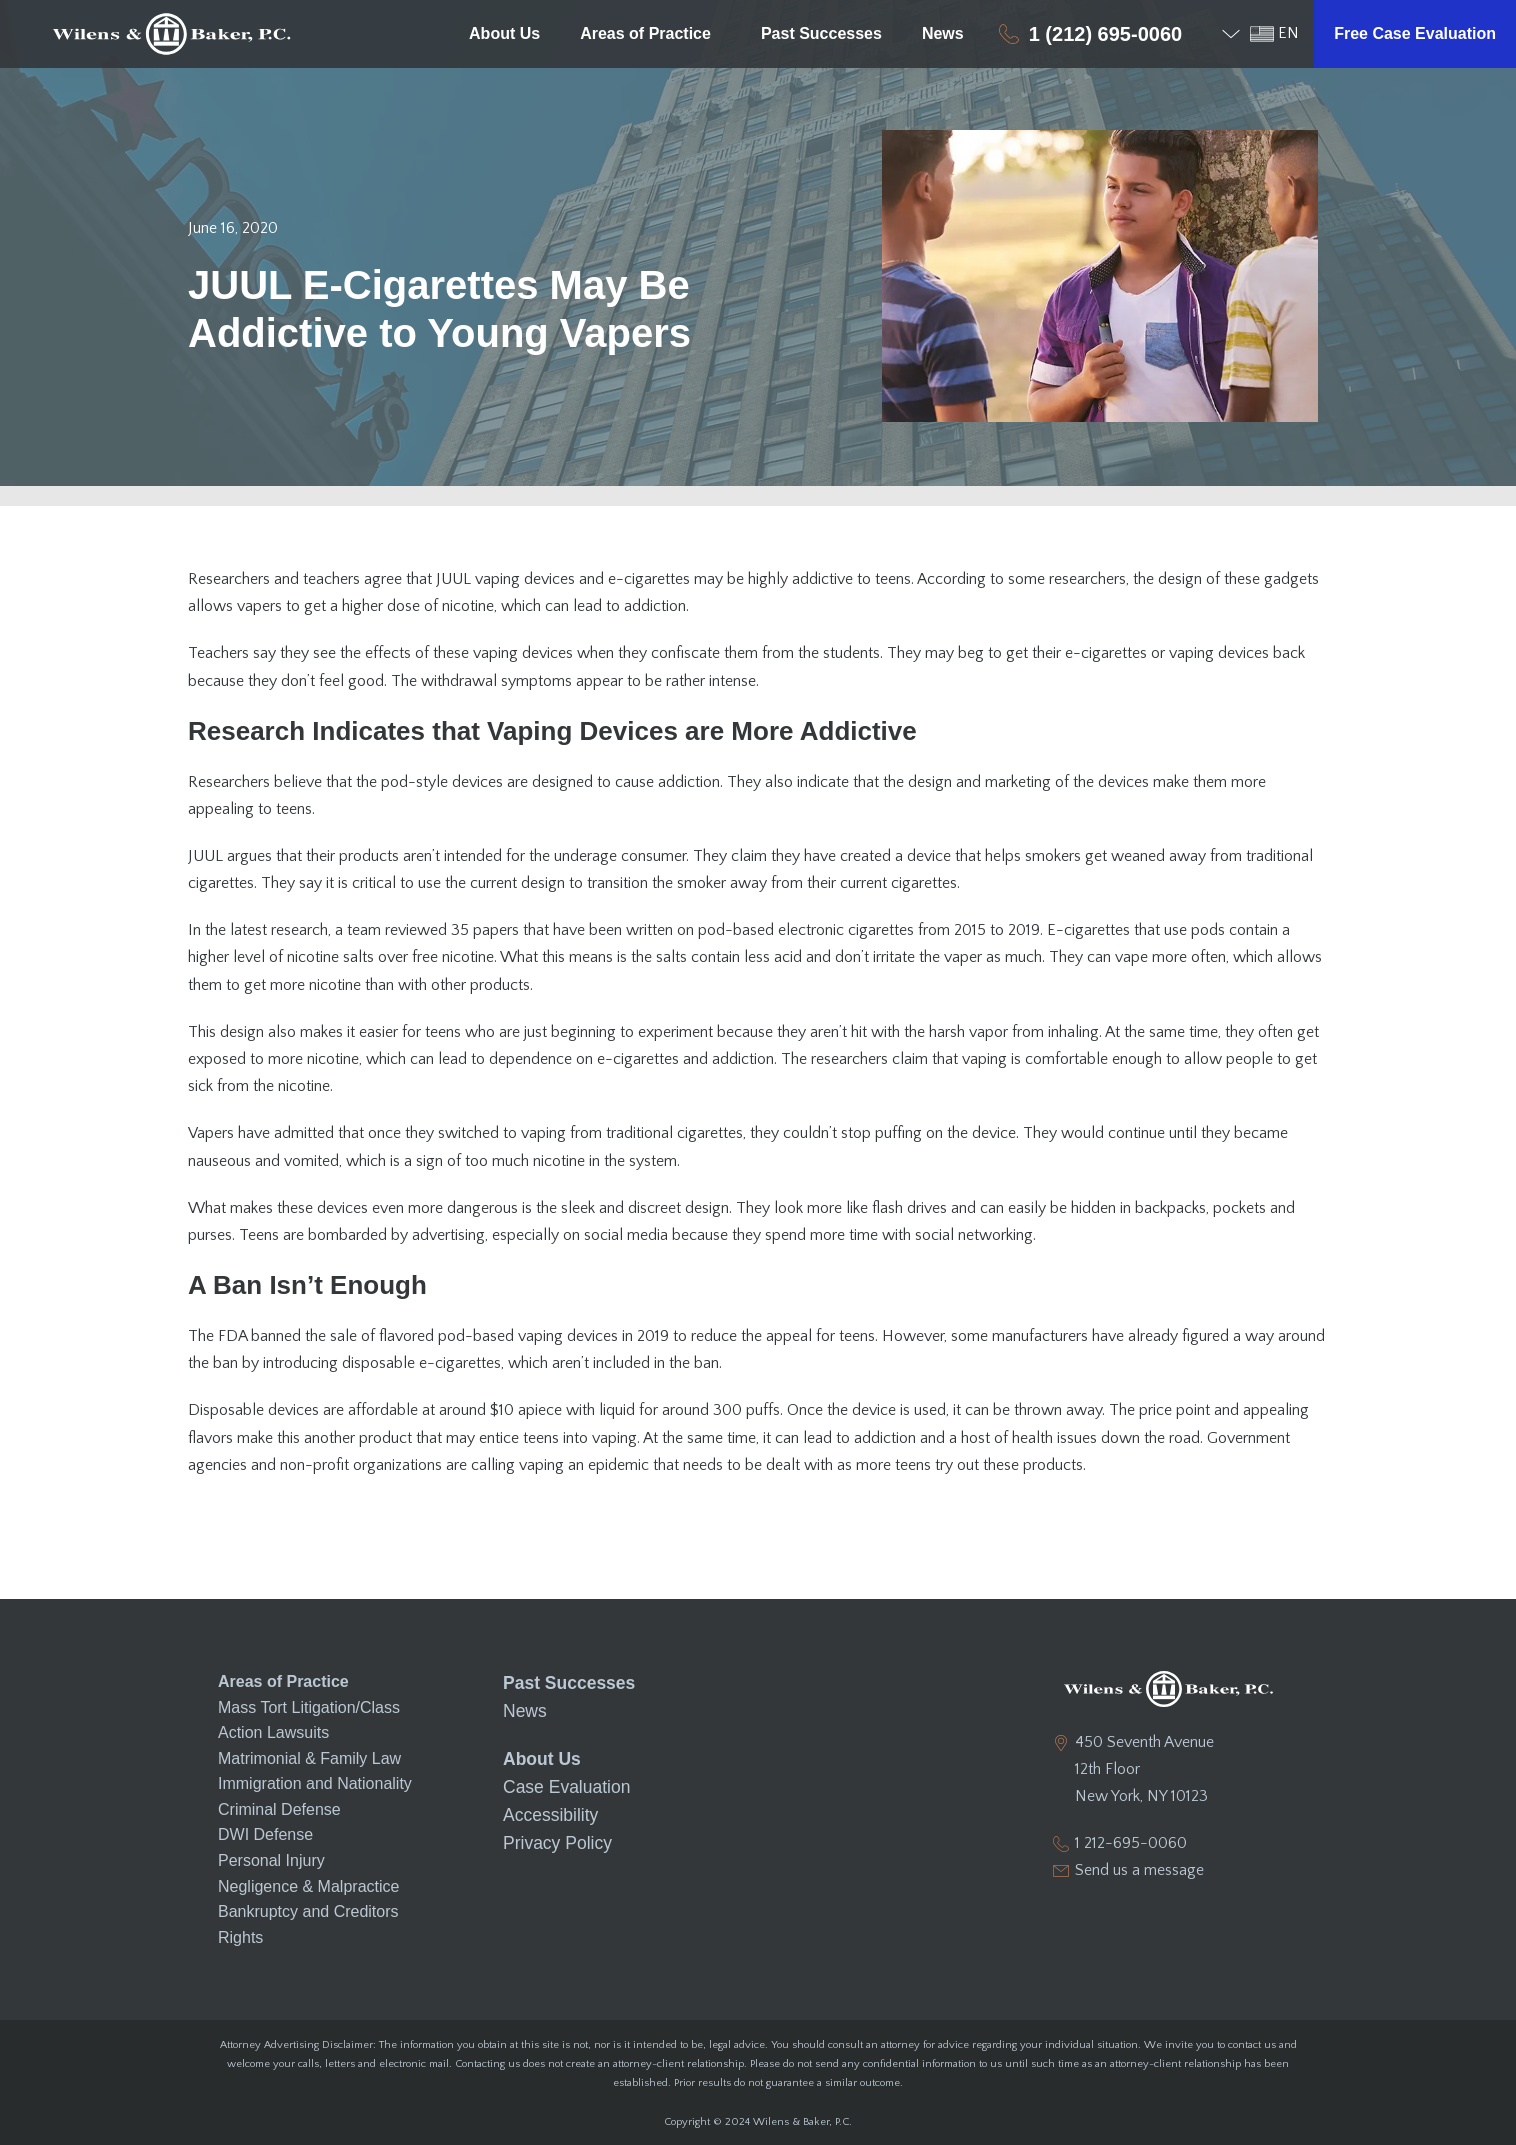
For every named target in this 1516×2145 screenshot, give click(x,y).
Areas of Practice (650, 34)
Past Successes (821, 33)
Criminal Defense (279, 1809)
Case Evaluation (561, 1778)
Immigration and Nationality (315, 1783)
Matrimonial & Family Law (309, 1758)
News (943, 33)
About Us (504, 33)
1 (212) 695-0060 (1105, 34)
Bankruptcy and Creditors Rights (308, 1924)
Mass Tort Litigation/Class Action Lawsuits (309, 1720)
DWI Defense (265, 1834)
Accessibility (546, 1803)
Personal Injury (271, 1860)
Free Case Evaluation (1415, 33)
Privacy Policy (553, 1829)
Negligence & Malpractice (308, 1886)
